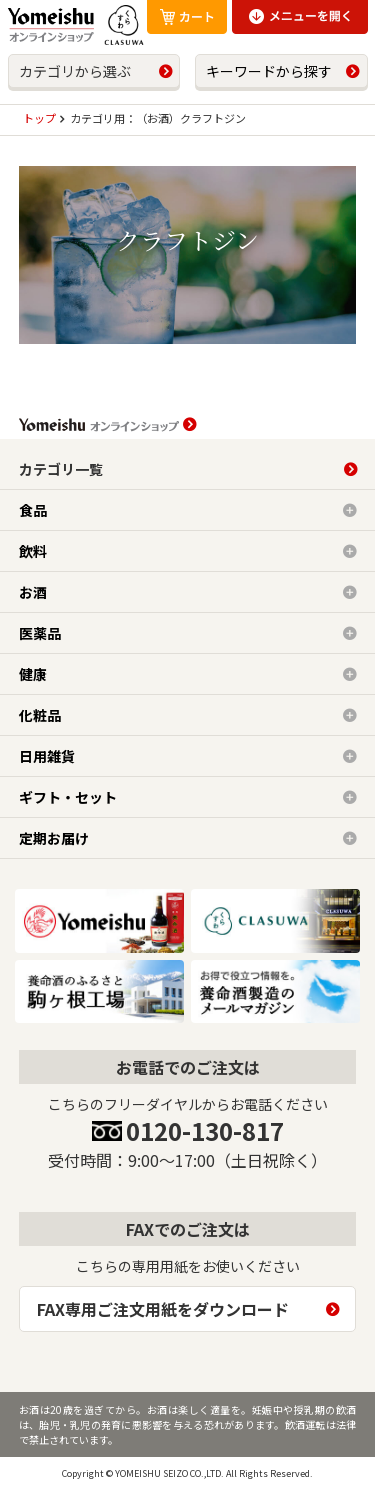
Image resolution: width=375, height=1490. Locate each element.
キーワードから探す (269, 71)
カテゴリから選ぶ (75, 71)
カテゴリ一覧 (61, 469)
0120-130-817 (205, 1130)
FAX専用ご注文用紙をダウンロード (163, 1309)
